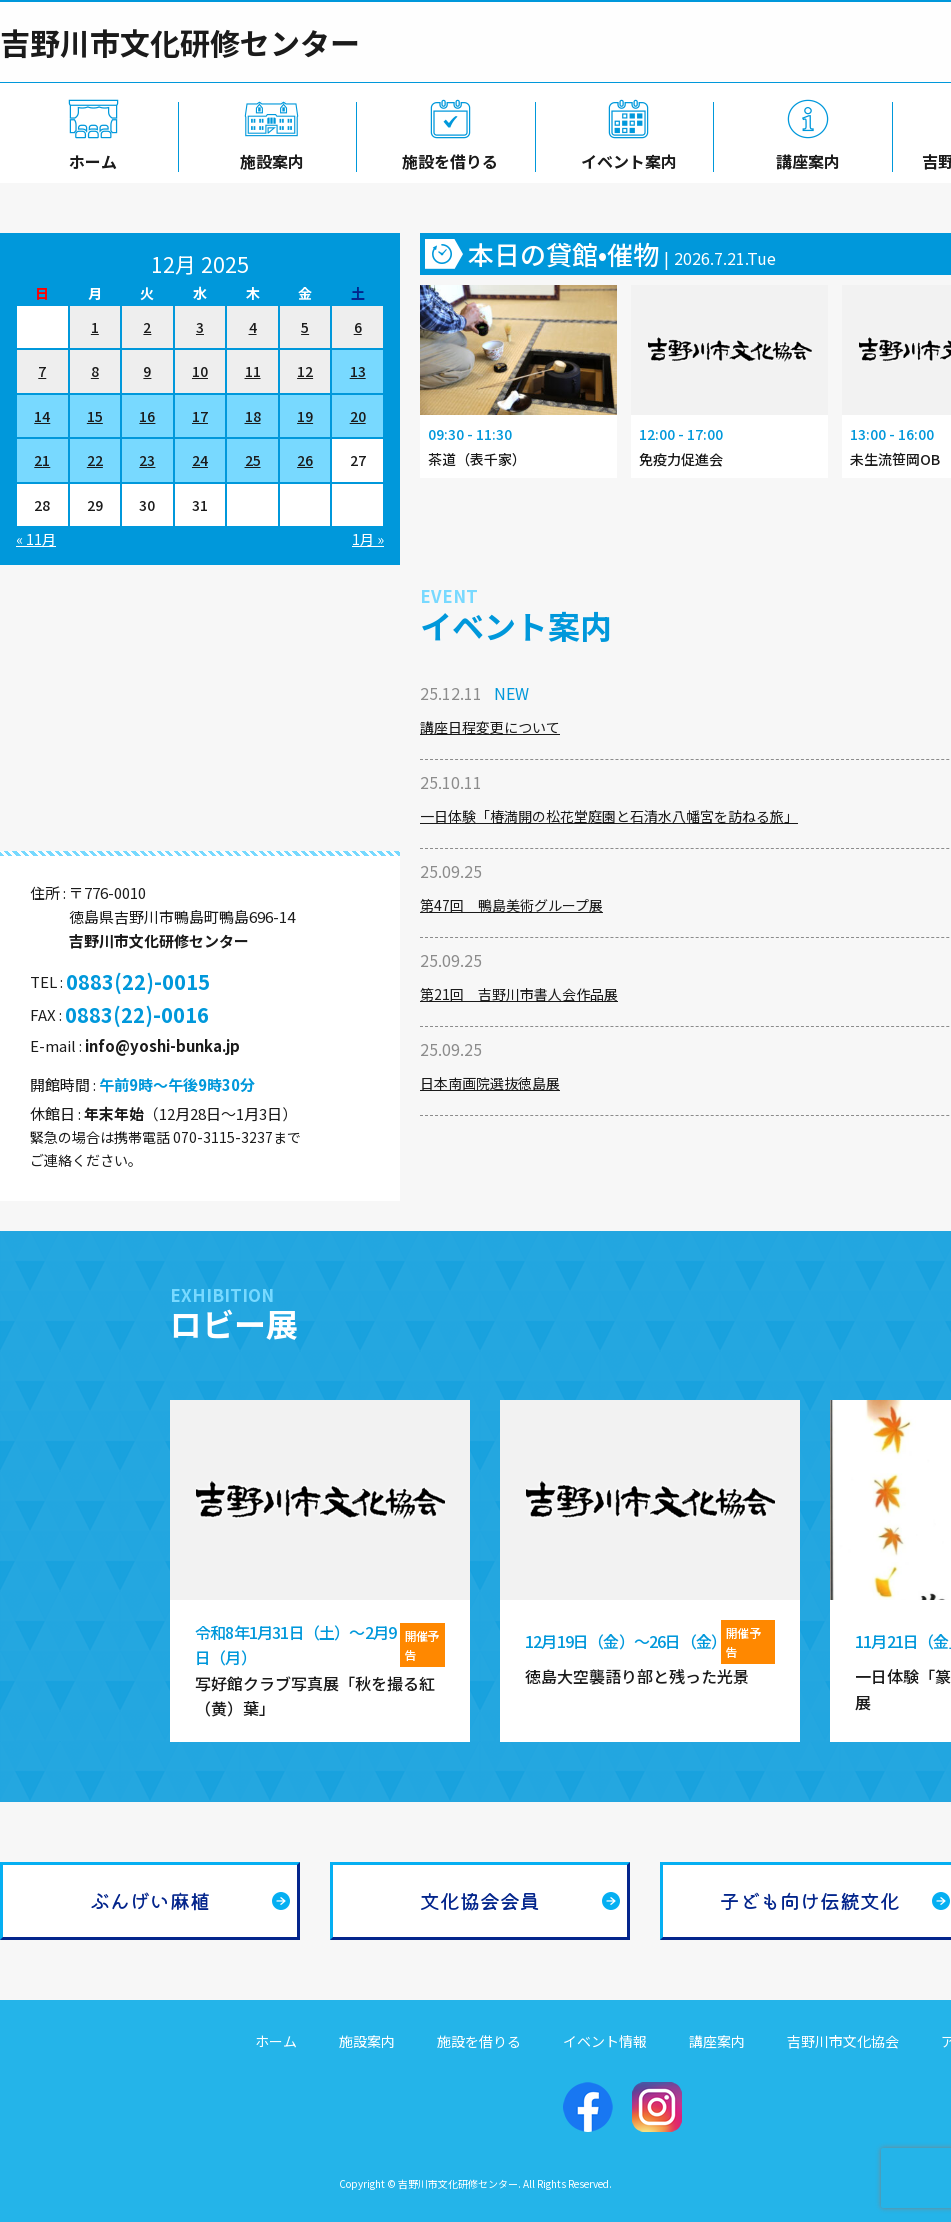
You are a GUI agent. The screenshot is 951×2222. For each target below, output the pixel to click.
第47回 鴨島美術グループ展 (511, 905)
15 (95, 416)
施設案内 (268, 157)
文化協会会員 (480, 1900)
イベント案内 (625, 157)
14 (42, 416)
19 (305, 416)
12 (305, 371)
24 (200, 460)
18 (253, 416)
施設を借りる (446, 157)
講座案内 (804, 157)
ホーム (89, 157)
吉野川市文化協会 (843, 2041)
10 (200, 371)
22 (95, 460)
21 (42, 460)
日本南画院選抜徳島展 (490, 1083)
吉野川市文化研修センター (180, 42)
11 (253, 371)
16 (147, 416)
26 (305, 460)
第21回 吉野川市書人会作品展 (519, 994)
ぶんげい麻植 (150, 1900)
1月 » (368, 539)
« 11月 (36, 539)
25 (253, 460)
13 (358, 371)
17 (200, 416)
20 (358, 416)
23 (147, 460)
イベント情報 (605, 2041)
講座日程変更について (490, 727)
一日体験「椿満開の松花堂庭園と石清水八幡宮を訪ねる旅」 (609, 816)
